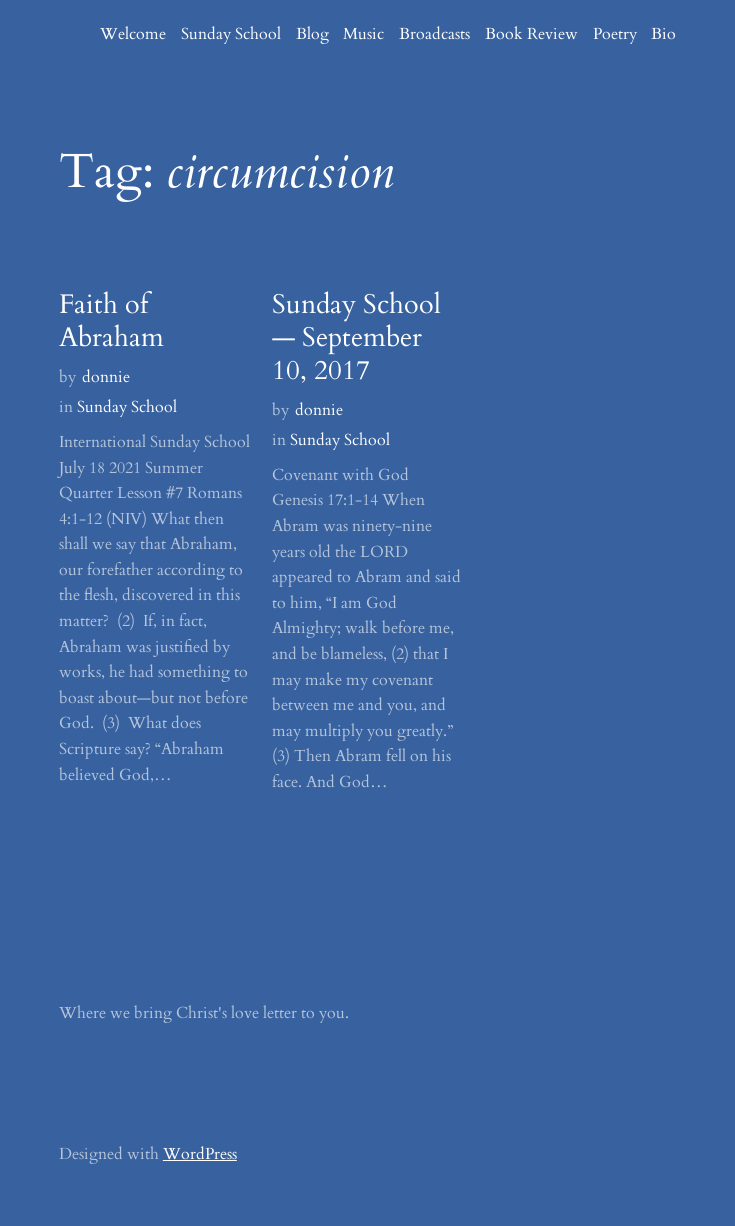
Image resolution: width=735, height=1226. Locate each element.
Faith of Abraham (111, 322)
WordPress (200, 1154)
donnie (106, 377)
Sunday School (127, 407)
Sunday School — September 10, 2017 (356, 338)
